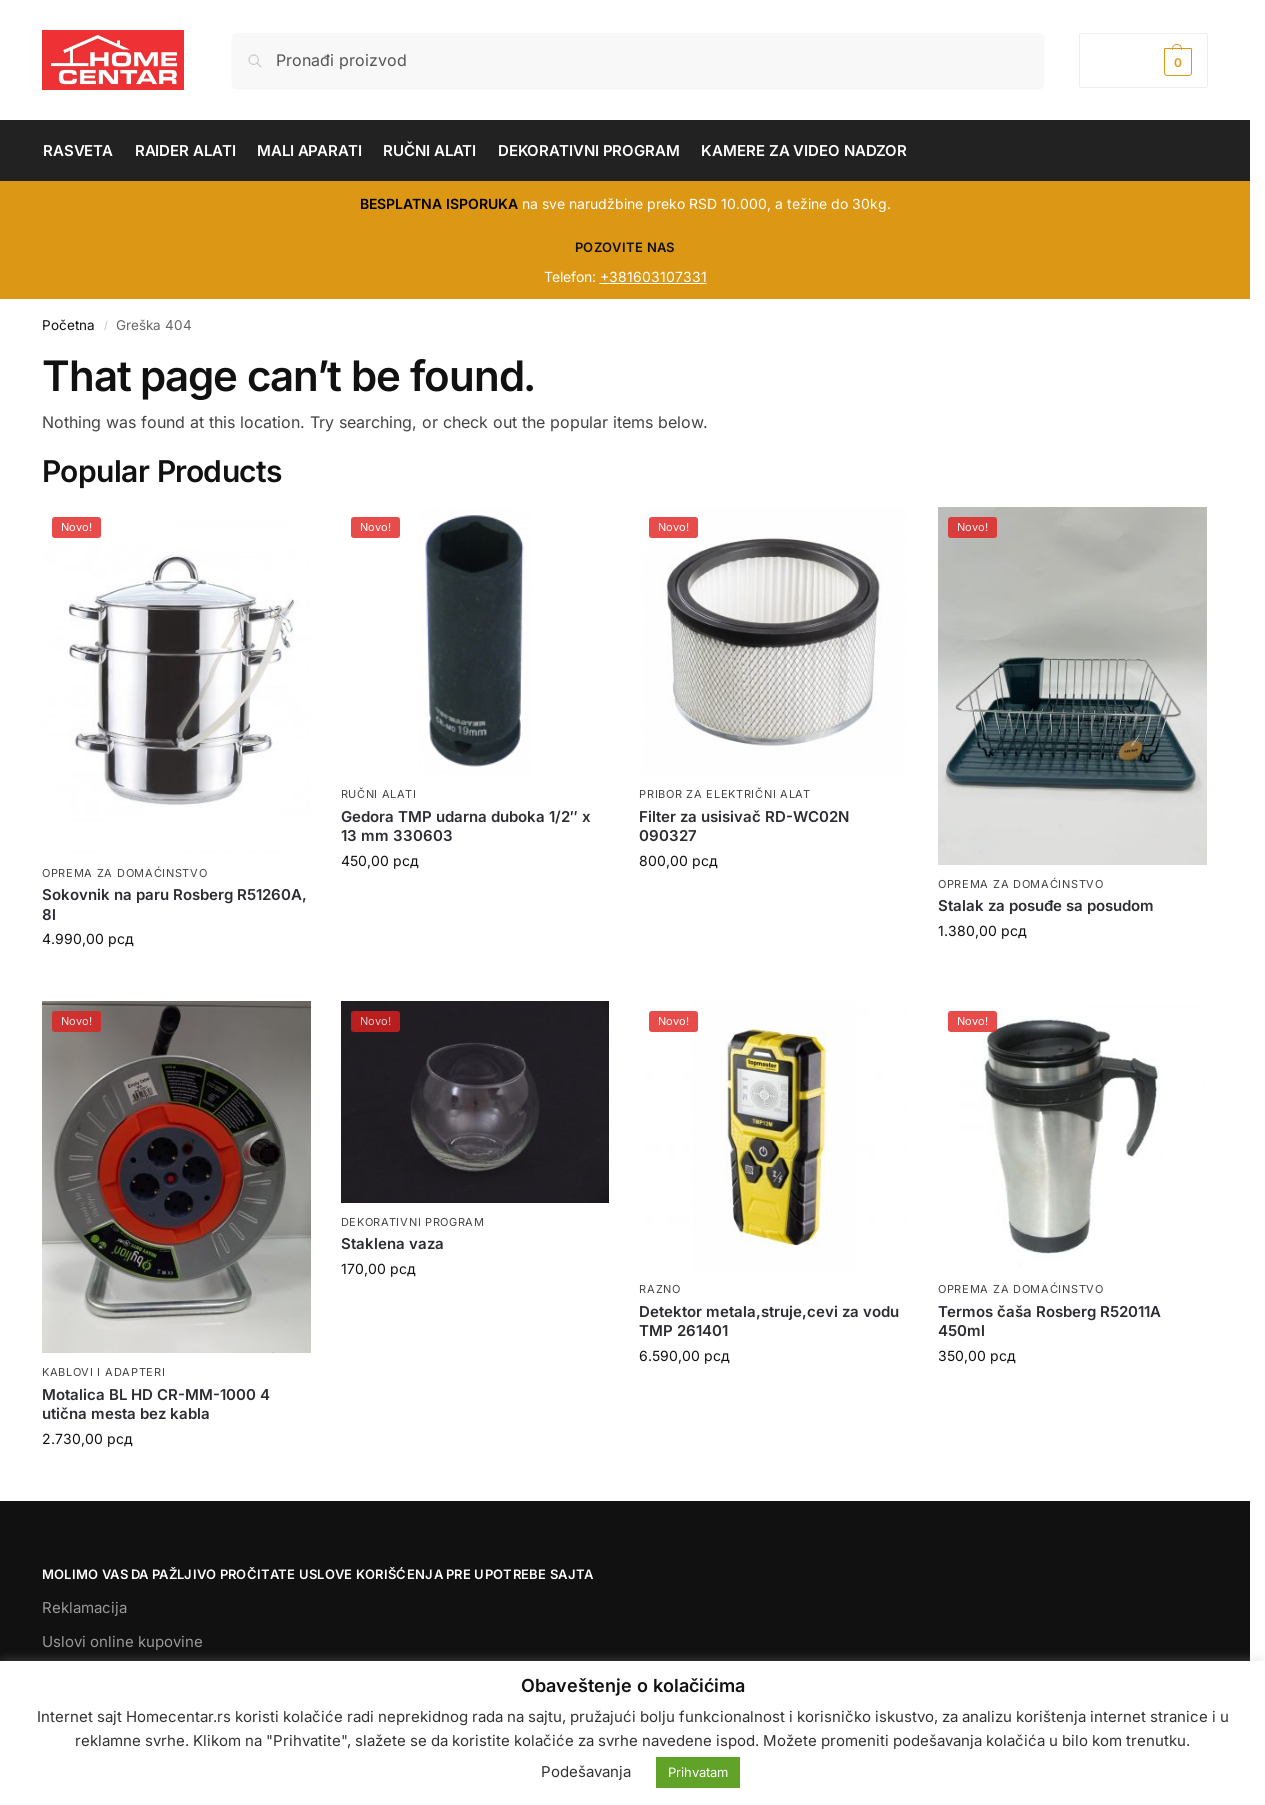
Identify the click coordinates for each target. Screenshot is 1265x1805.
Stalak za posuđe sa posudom (1046, 905)
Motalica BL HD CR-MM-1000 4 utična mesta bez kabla (156, 1404)
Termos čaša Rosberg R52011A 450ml (1049, 1321)
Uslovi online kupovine (122, 1641)
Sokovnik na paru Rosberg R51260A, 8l (174, 904)
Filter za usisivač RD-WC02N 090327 (744, 826)
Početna (68, 325)
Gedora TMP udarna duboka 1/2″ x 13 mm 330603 (466, 826)
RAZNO (660, 1289)
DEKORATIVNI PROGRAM (413, 1222)
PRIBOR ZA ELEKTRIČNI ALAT (725, 794)
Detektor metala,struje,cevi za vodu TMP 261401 (769, 1321)
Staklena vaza (392, 1243)
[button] (1143, 60)
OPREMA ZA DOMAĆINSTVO (125, 873)
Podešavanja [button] (586, 1771)
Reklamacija (84, 1607)
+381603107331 (653, 276)
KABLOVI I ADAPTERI (104, 1372)
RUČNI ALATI (379, 794)
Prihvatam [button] (698, 1772)
